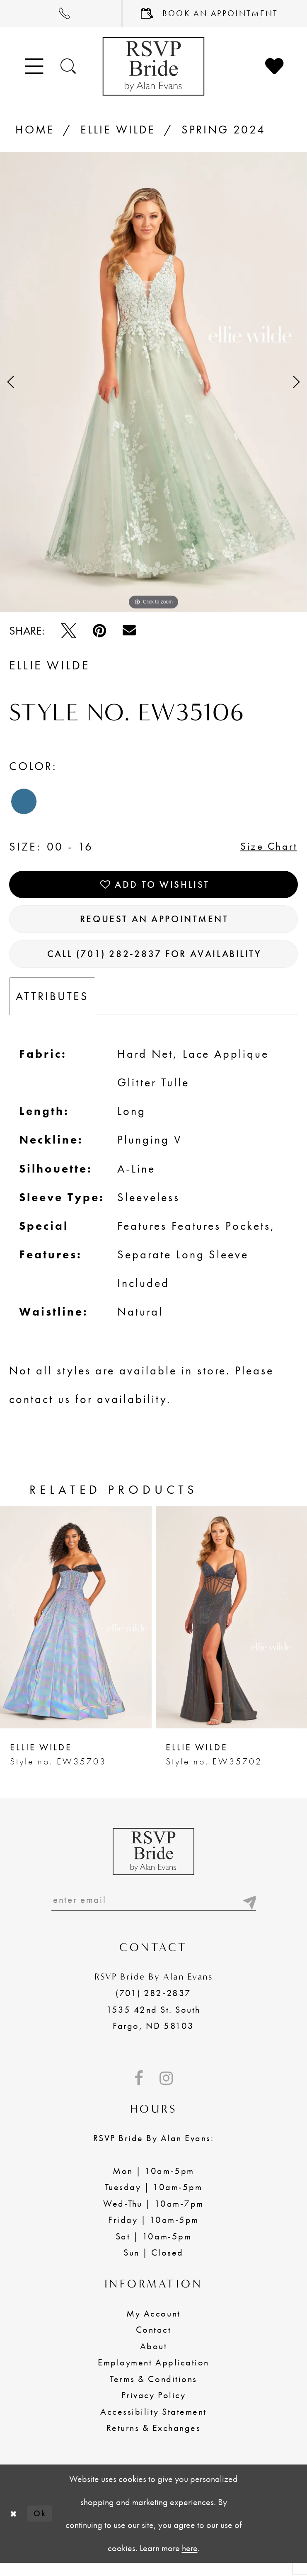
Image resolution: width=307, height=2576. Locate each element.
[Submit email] (247, 1911)
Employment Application (153, 2375)
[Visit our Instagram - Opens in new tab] (166, 2091)
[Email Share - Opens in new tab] (129, 630)
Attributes (52, 1007)
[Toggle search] (69, 66)
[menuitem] (61, 13)
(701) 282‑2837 (153, 2006)
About (153, 2359)
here (190, 2561)
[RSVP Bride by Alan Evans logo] (153, 66)
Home (35, 129)
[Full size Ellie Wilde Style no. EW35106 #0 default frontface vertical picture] (153, 382)
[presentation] (76, 1628)
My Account (153, 2326)
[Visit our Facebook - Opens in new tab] (138, 2091)
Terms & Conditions (153, 2392)
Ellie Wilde (117, 129)
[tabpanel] (153, 382)
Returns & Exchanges (153, 2441)
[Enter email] (153, 1911)
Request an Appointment (154, 925)
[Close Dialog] (14, 2526)
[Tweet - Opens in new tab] (69, 631)
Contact (154, 2342)
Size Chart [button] (265, 847)
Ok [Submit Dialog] (43, 2526)
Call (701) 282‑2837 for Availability (154, 963)
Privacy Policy (153, 2408)
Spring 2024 (223, 129)
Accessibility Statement (153, 2425)
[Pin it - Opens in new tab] (99, 631)
